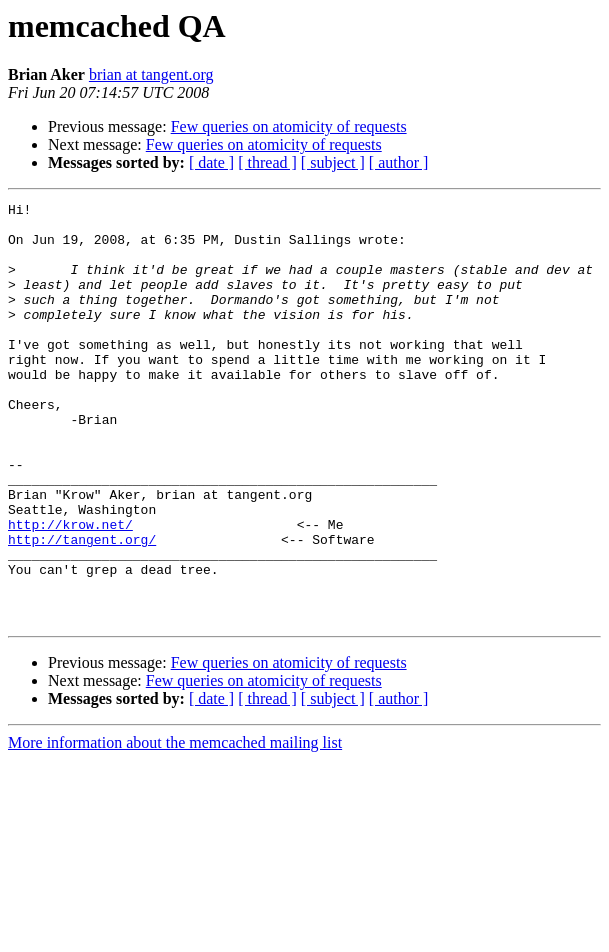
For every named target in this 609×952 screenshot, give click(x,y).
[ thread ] (267, 162)
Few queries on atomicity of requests (289, 126)
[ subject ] (333, 162)
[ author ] (399, 162)
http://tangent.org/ (82, 608)
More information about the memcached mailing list (175, 826)
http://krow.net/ (70, 590)
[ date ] (211, 162)
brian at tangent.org (151, 74)
